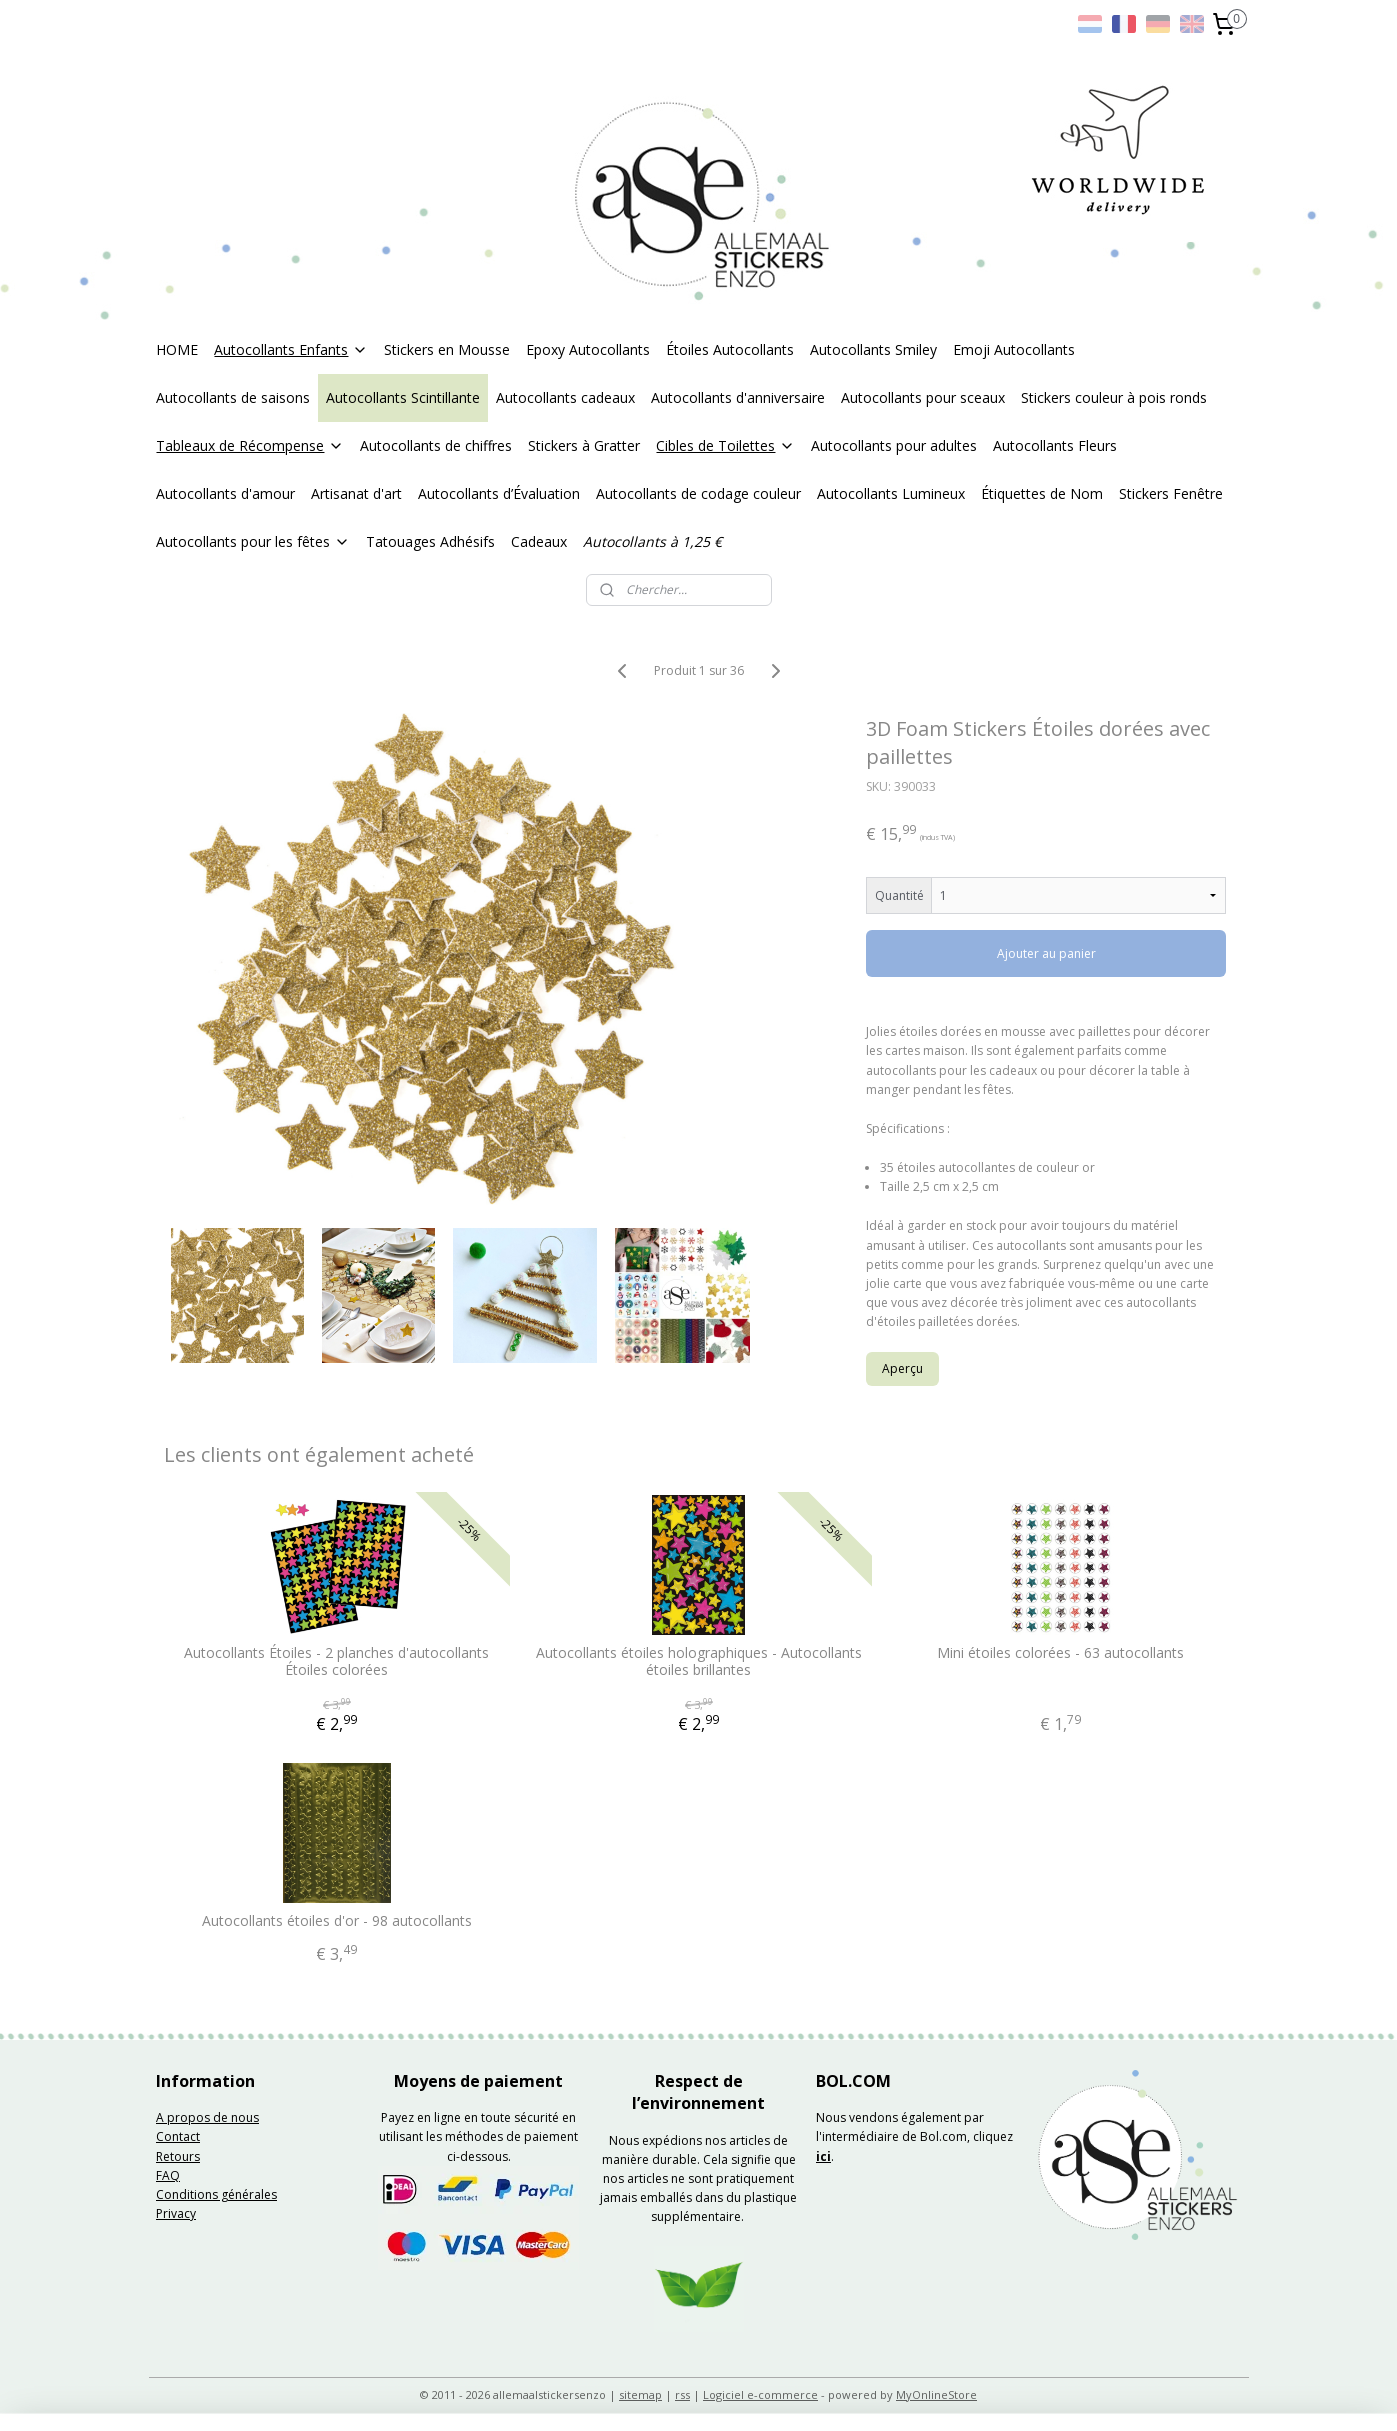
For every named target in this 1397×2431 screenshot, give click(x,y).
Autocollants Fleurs (1055, 445)
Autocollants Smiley (873, 349)
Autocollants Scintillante (403, 397)
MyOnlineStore (936, 2394)
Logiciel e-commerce (760, 2394)
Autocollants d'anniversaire (738, 397)
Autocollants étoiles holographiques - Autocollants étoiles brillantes (698, 1662)
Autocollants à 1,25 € (652, 541)
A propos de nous (207, 2117)
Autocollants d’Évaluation (499, 493)
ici (823, 2156)
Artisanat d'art (356, 493)
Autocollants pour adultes (894, 445)
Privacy (176, 2213)
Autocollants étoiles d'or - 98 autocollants (337, 1921)
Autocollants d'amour (225, 493)
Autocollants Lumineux (891, 493)
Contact (178, 2136)
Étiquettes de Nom (1042, 493)
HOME (177, 349)
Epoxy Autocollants (588, 349)
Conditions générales (216, 2194)
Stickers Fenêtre (1171, 493)
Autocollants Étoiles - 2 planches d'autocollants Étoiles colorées (336, 1662)
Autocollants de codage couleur (698, 493)
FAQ (168, 2175)
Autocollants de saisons (233, 397)
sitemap (640, 2394)
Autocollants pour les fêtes (253, 541)
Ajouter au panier (1046, 953)
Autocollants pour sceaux (923, 397)
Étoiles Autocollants (730, 349)
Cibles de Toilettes (725, 445)
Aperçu (902, 1368)
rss (682, 2394)
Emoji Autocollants (1014, 349)
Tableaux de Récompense (250, 445)
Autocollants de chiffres (436, 445)
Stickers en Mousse (447, 349)
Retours (178, 2156)
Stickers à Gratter (584, 445)
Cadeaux (539, 541)
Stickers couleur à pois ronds (1114, 397)
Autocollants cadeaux (565, 397)
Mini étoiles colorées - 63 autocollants (1060, 1653)
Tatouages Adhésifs (430, 541)
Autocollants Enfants (291, 349)
